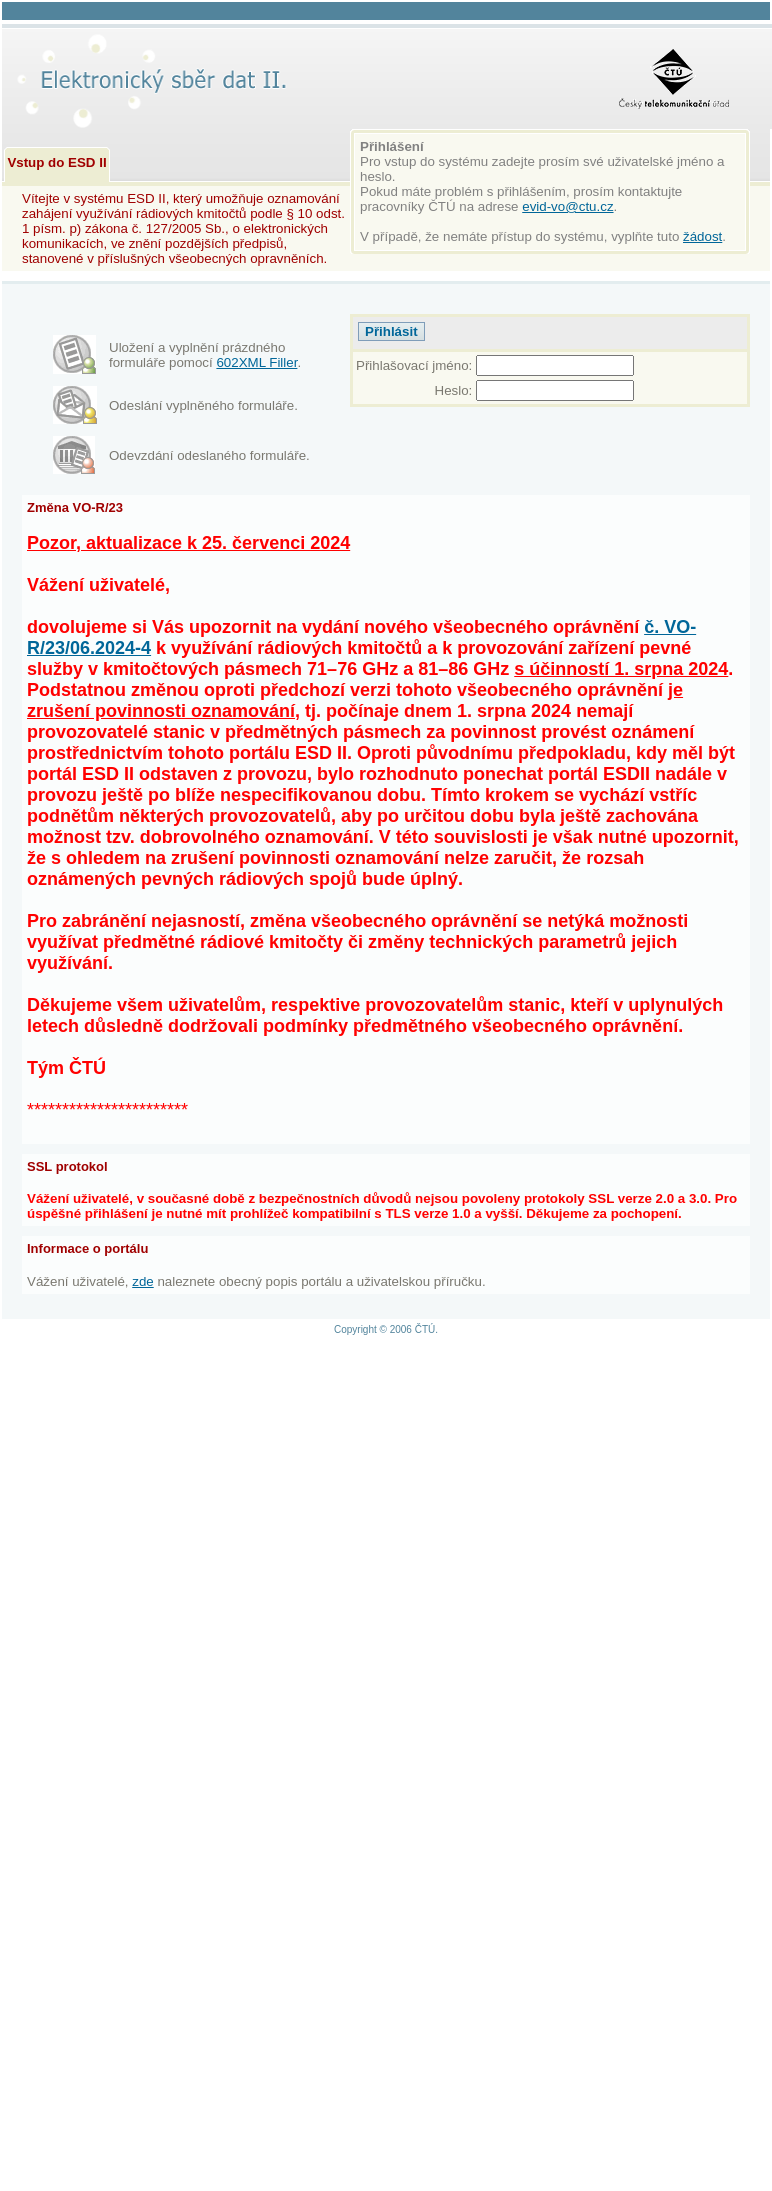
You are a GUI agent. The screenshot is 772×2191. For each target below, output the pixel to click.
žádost (702, 236)
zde (143, 1281)
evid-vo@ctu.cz (567, 206)
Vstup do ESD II (56, 162)
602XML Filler (256, 362)
